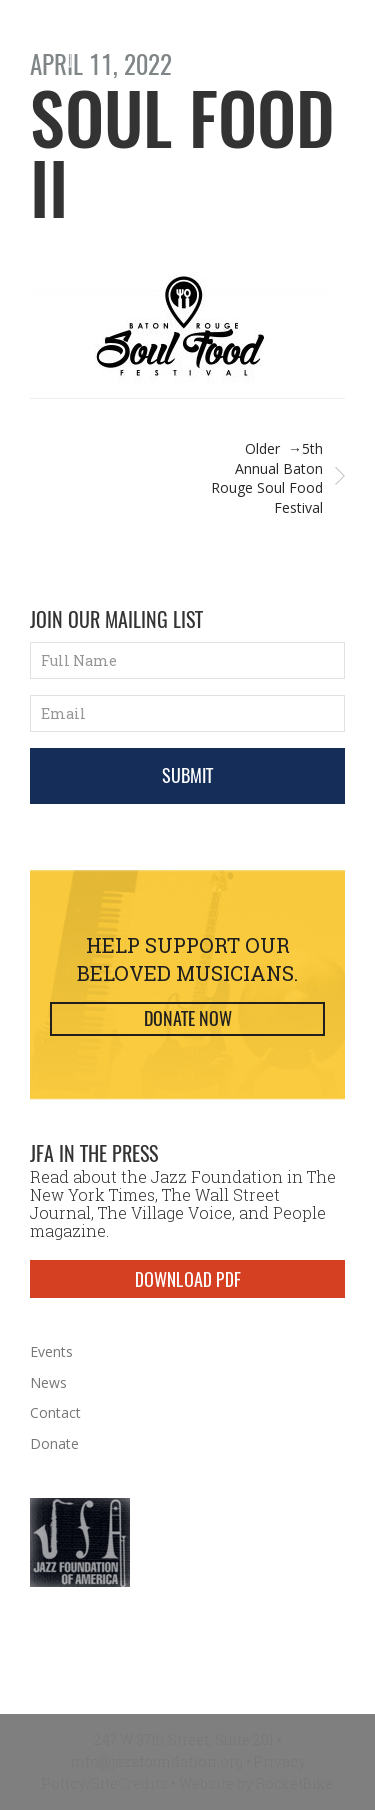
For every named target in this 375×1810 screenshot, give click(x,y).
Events (51, 1351)
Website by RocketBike (256, 1783)
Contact (55, 1412)
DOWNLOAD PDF (188, 1279)
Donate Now (188, 1018)
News (48, 1382)
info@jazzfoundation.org (156, 1761)
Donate (54, 1443)
